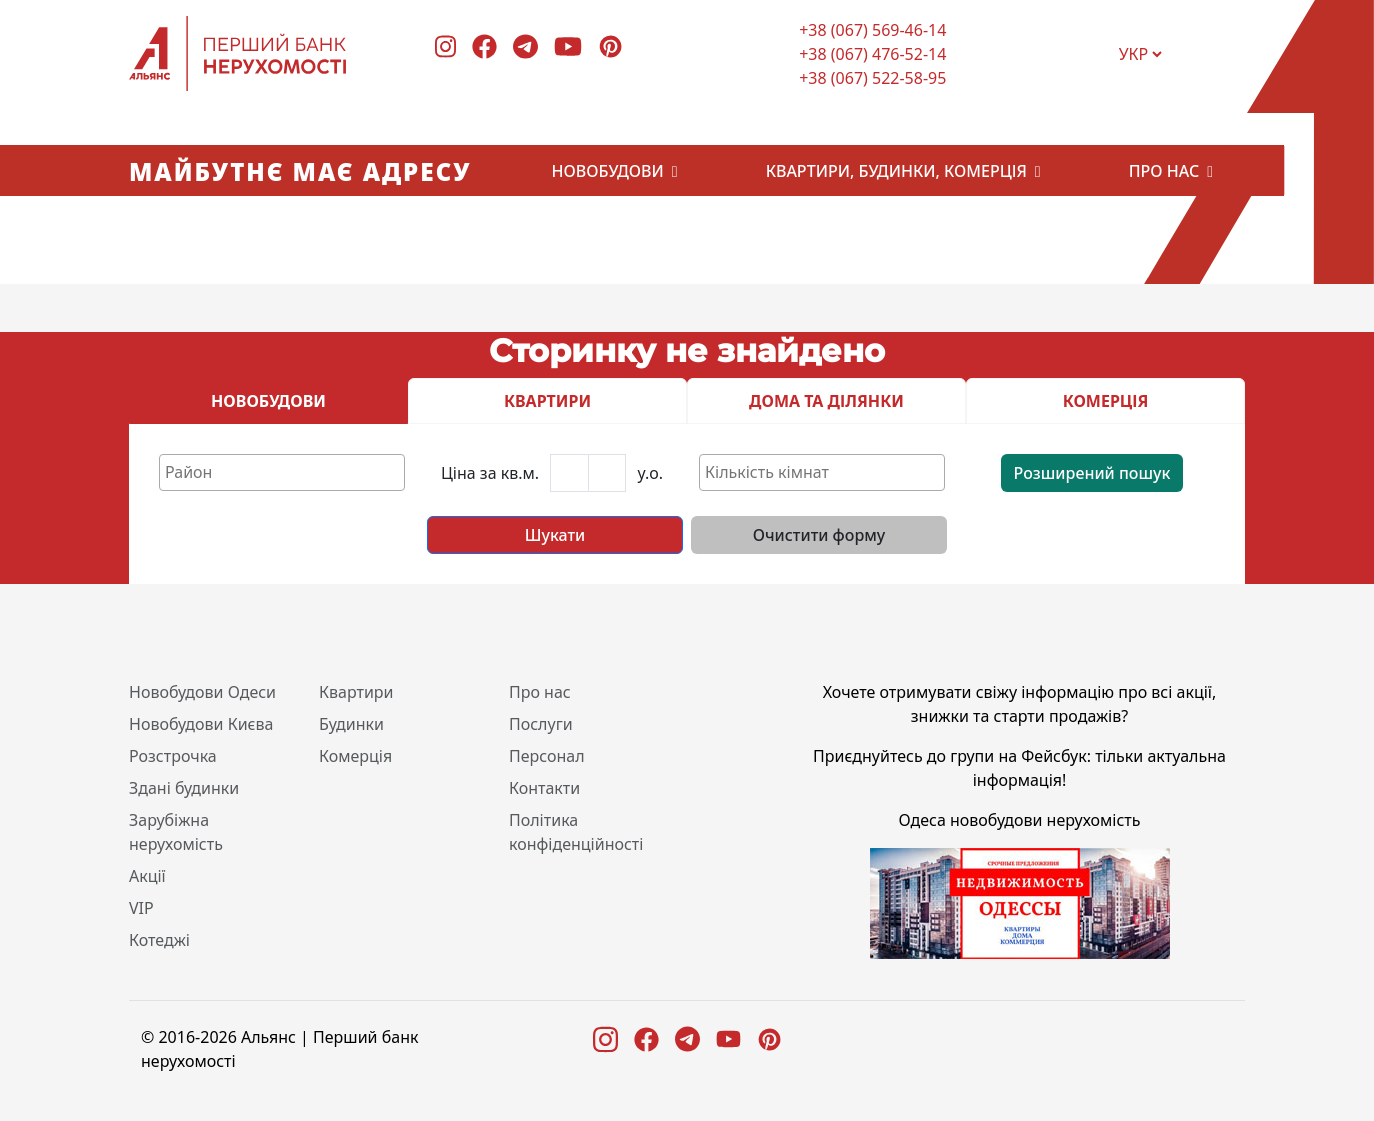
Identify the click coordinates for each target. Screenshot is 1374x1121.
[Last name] (607, 473)
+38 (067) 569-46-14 (872, 30)
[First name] (569, 473)
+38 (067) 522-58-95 (872, 78)
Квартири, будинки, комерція (896, 171)
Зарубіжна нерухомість (176, 832)
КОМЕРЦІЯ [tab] (1106, 401)
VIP (141, 908)
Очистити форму (819, 535)
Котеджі (159, 940)
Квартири (356, 692)
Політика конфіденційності (576, 832)
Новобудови (608, 171)
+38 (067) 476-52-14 (872, 54)
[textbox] (287, 472)
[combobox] (282, 472)
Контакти (544, 788)
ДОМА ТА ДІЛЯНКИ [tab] (826, 401)
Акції (147, 876)
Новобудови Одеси (202, 692)
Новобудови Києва (201, 724)
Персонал (547, 756)
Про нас (1164, 171)
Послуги (541, 724)
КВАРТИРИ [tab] (547, 401)
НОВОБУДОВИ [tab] (268, 401)
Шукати (555, 535)
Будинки (351, 724)
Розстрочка (173, 756)
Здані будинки (184, 788)
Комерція (355, 756)
